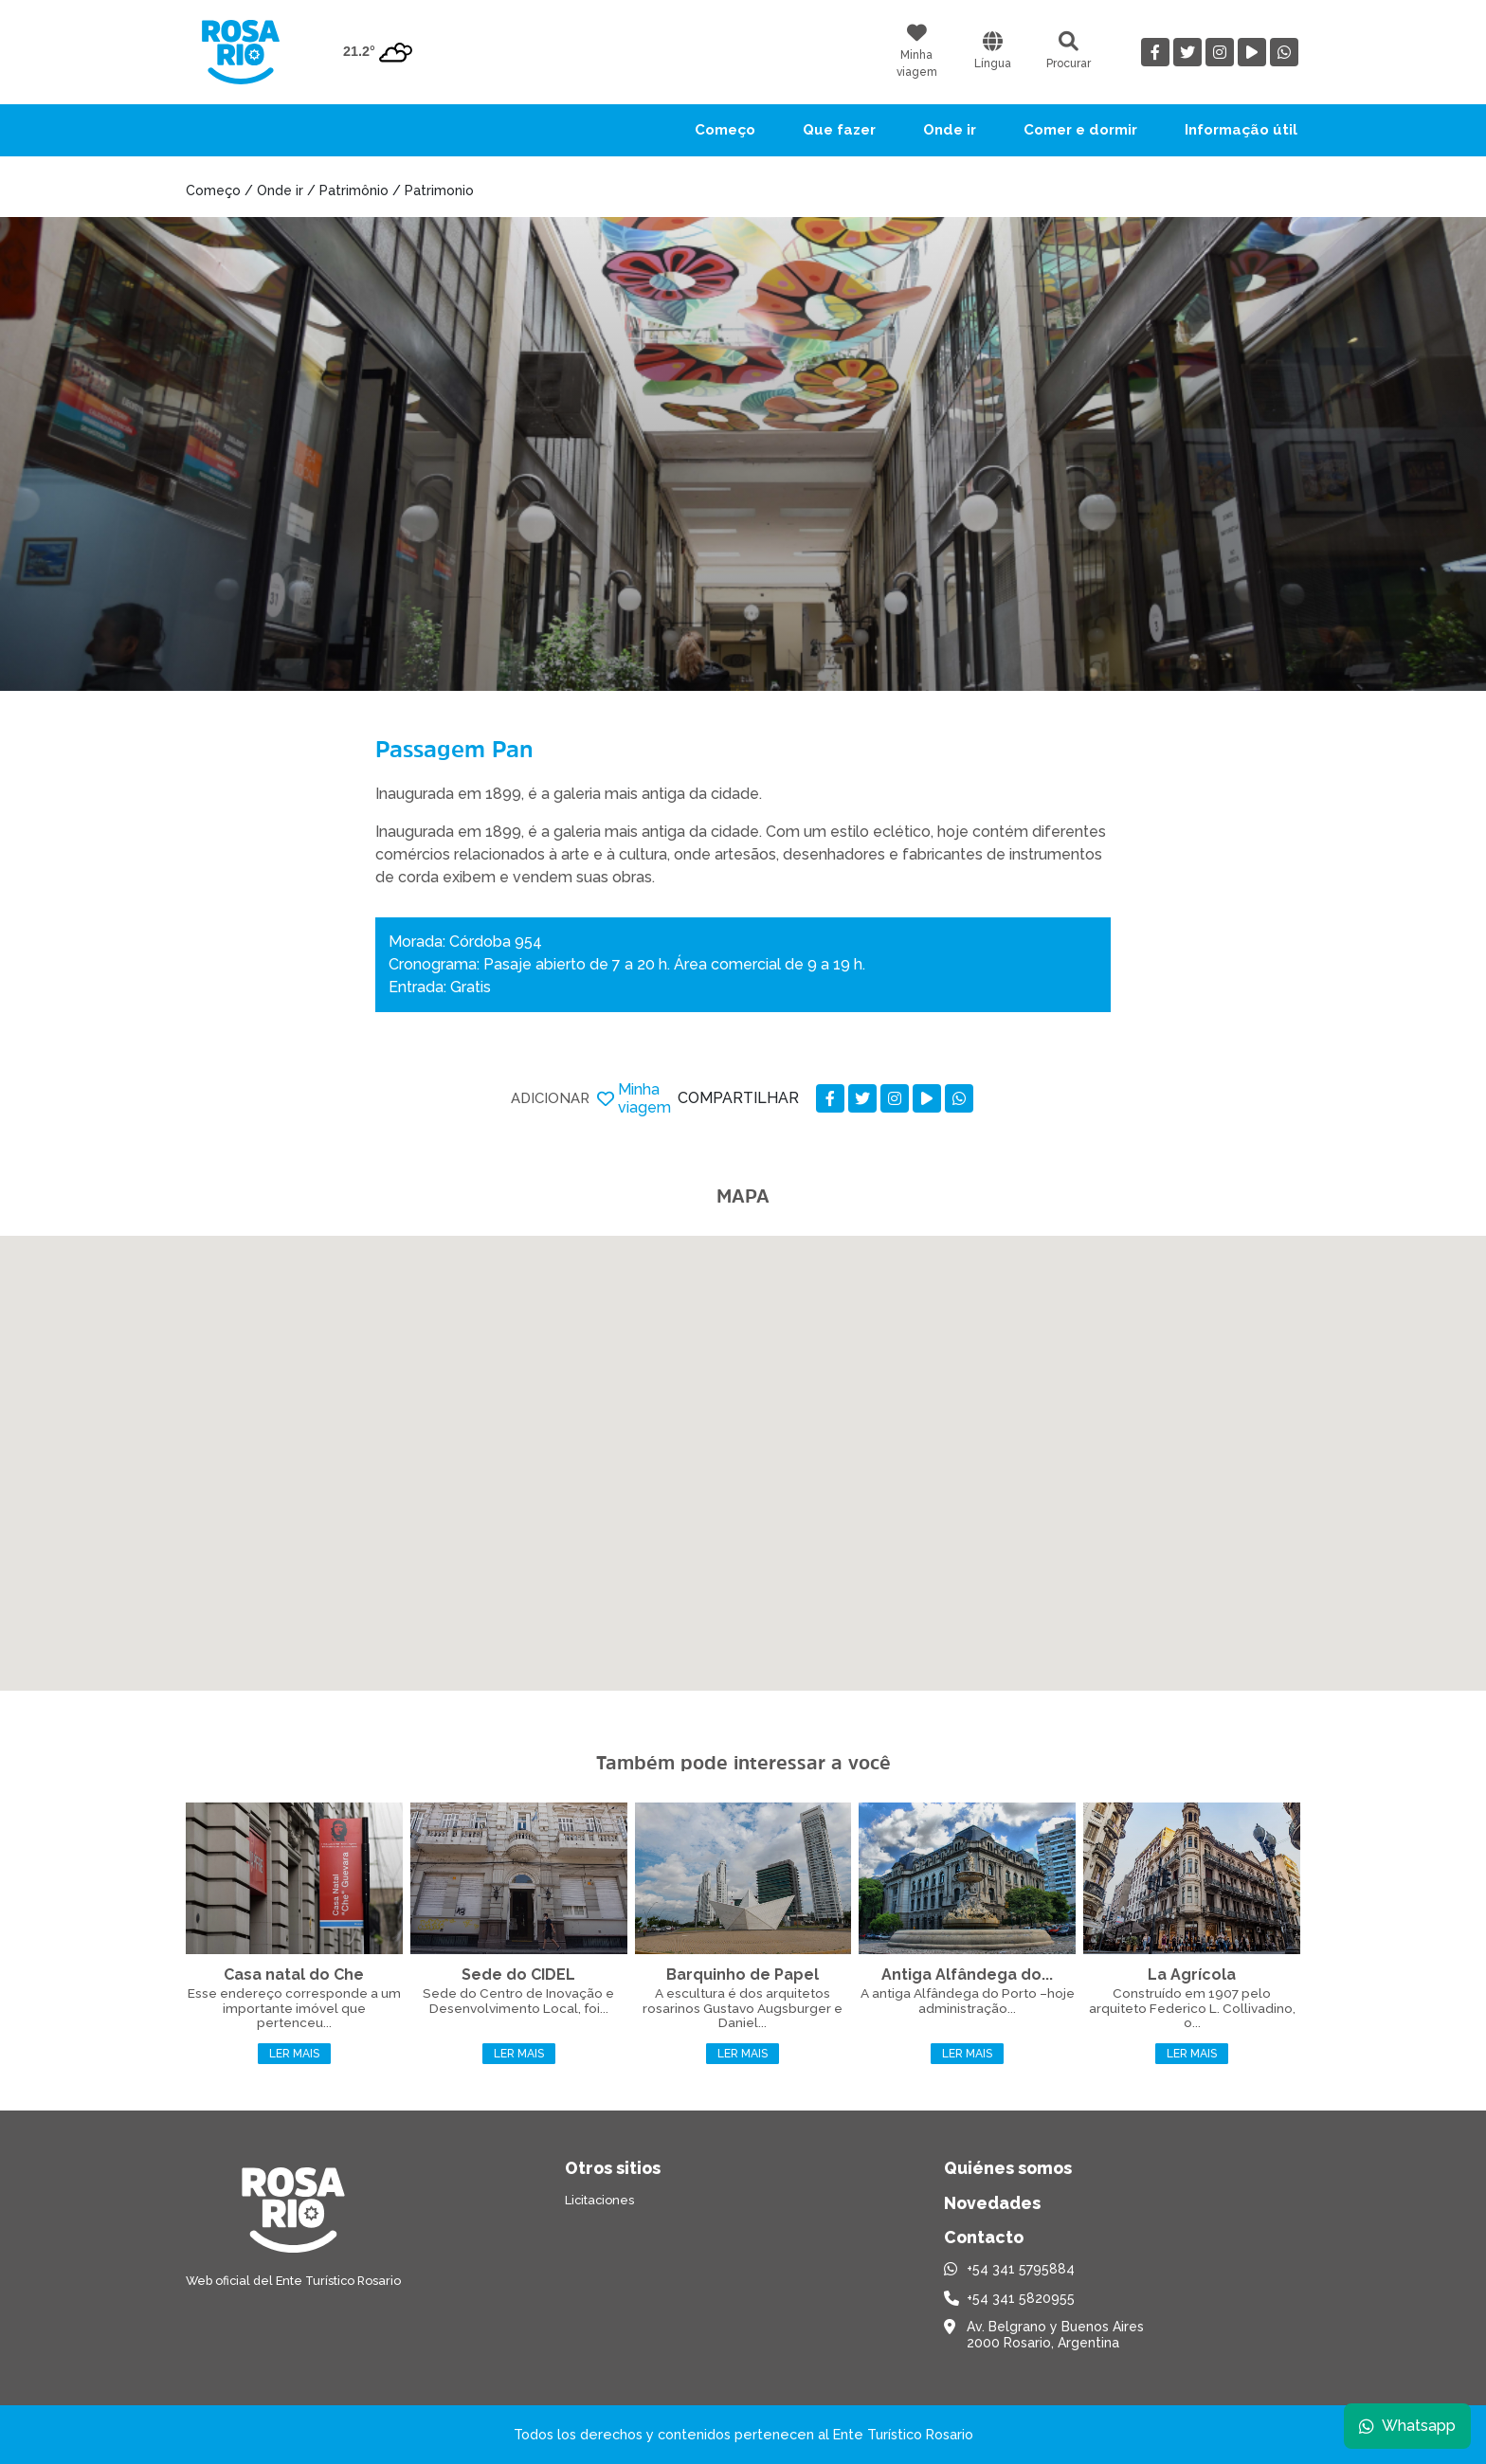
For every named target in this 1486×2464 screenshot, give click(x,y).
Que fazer (839, 129)
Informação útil (1241, 129)
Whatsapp (1407, 2426)
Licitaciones (599, 2200)
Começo (725, 129)
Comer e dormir (1080, 129)
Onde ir (949, 129)
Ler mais (294, 2053)
